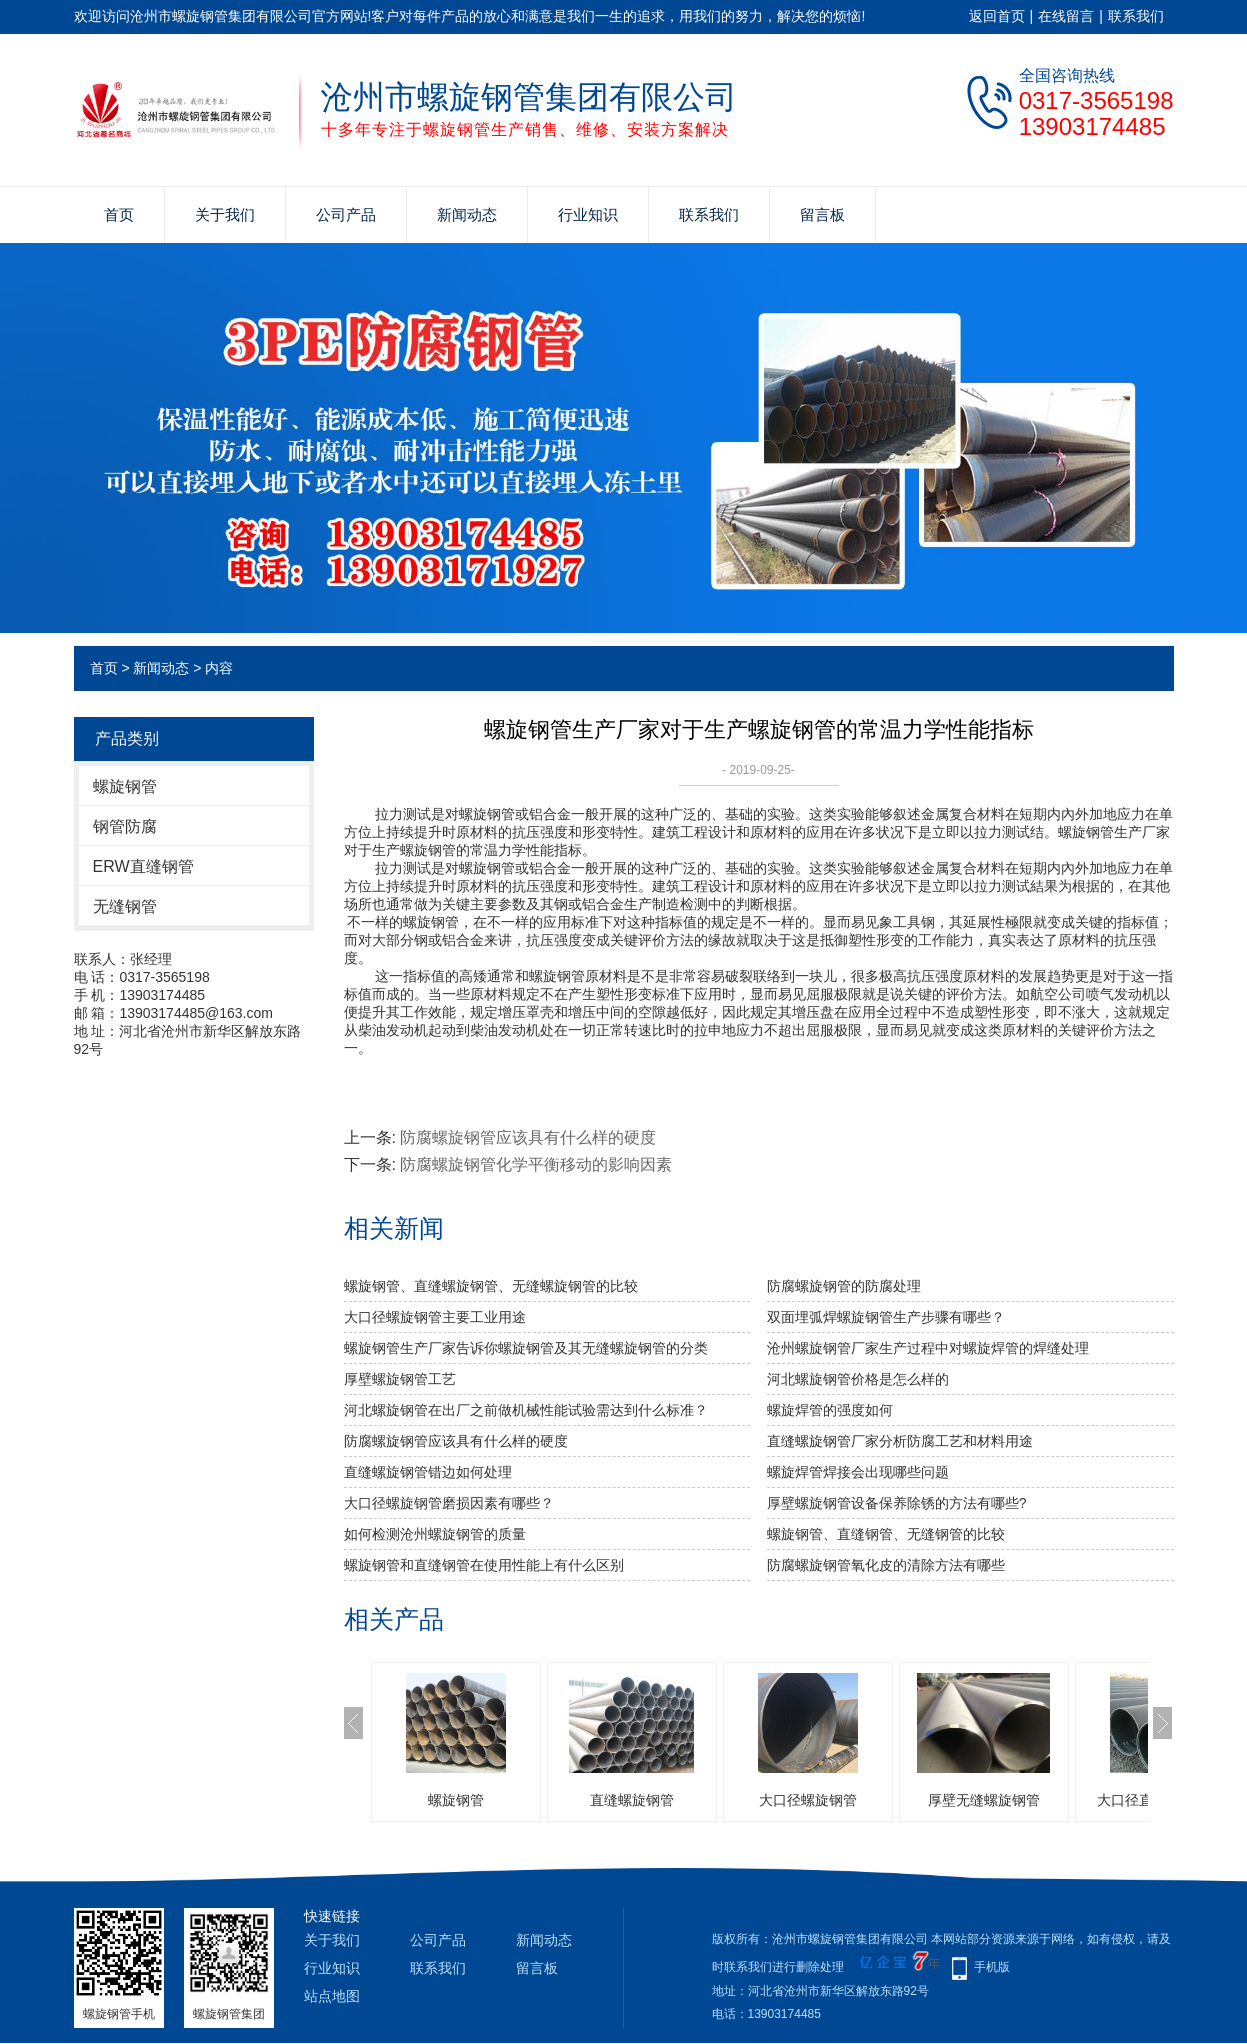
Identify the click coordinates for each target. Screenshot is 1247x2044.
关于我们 (225, 214)
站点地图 (332, 1996)
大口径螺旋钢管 (808, 1800)
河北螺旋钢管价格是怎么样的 (858, 1379)
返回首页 (997, 16)
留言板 (822, 214)
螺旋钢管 (125, 786)
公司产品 (346, 214)
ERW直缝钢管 (143, 866)
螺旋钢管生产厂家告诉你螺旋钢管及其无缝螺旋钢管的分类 (526, 1348)
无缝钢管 (125, 906)
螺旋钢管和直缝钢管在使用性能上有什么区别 (484, 1565)
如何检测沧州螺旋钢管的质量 (435, 1534)
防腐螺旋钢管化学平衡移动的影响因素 (536, 1164)
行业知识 (588, 214)
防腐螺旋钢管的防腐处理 (844, 1286)
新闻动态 (467, 214)
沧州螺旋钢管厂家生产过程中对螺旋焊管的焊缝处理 (928, 1348)
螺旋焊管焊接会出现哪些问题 (858, 1472)
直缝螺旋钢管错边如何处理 (428, 1472)
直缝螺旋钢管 (632, 1800)
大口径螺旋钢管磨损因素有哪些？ (449, 1503)
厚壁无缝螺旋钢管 (984, 1800)
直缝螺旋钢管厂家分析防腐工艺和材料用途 (900, 1441)
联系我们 (1136, 16)
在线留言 (1066, 16)
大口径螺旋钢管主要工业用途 (435, 1317)
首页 (119, 214)
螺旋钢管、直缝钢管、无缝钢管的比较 (886, 1534)
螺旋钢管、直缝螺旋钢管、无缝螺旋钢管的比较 (491, 1286)
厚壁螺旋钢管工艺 (400, 1379)
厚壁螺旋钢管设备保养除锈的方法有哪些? (897, 1503)
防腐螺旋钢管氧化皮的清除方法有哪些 (886, 1565)
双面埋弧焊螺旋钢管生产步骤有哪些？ (886, 1317)
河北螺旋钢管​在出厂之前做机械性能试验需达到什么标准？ (526, 1410)
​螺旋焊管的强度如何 (830, 1410)
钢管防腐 (125, 826)
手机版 (992, 1967)
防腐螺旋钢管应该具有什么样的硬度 (528, 1137)
